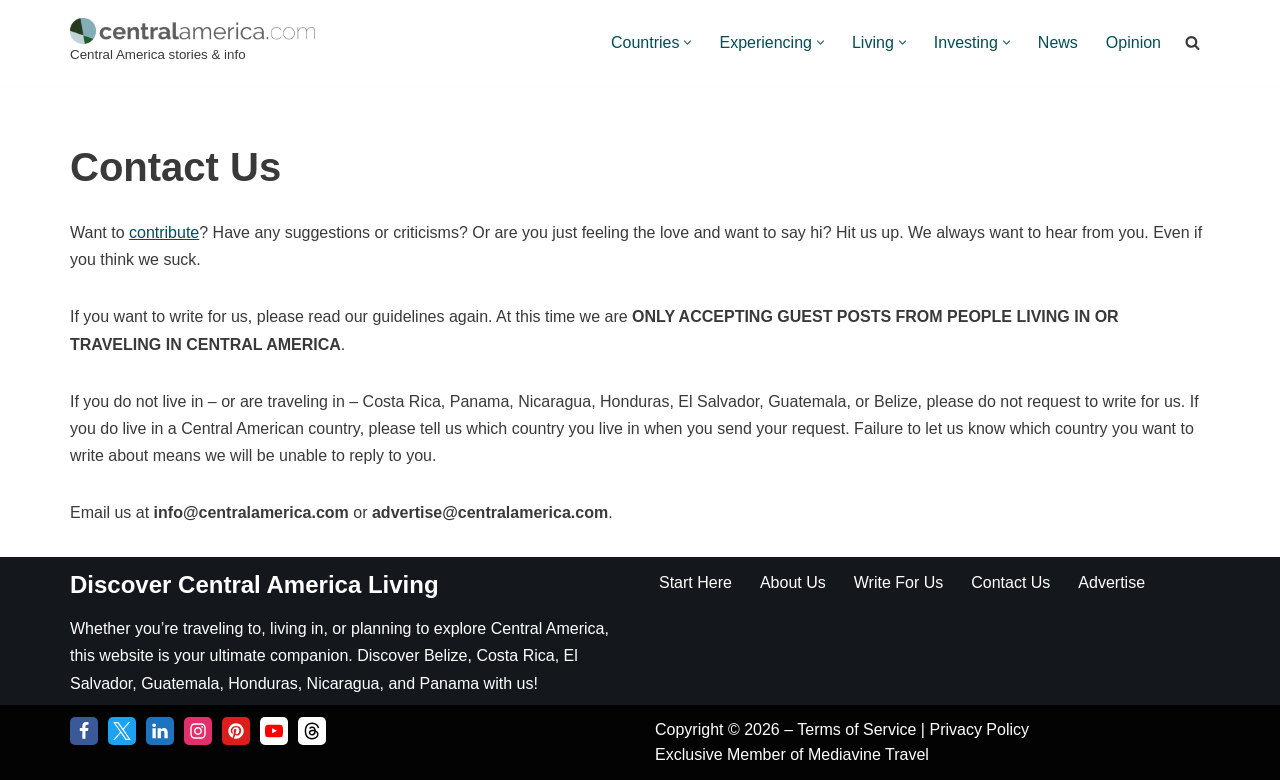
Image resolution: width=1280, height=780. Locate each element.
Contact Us (1010, 582)
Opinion (1133, 42)
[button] (687, 42)
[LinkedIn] (160, 731)
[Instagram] (198, 731)
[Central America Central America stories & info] (192, 42)
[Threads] (312, 731)
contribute (164, 232)
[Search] (1192, 42)
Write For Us (898, 582)
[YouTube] (274, 731)
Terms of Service (859, 729)
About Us (793, 582)
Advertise (1111, 582)
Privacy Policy (979, 729)
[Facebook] (84, 731)
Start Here (695, 582)
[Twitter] (122, 731)
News (1058, 42)
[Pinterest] (236, 731)
